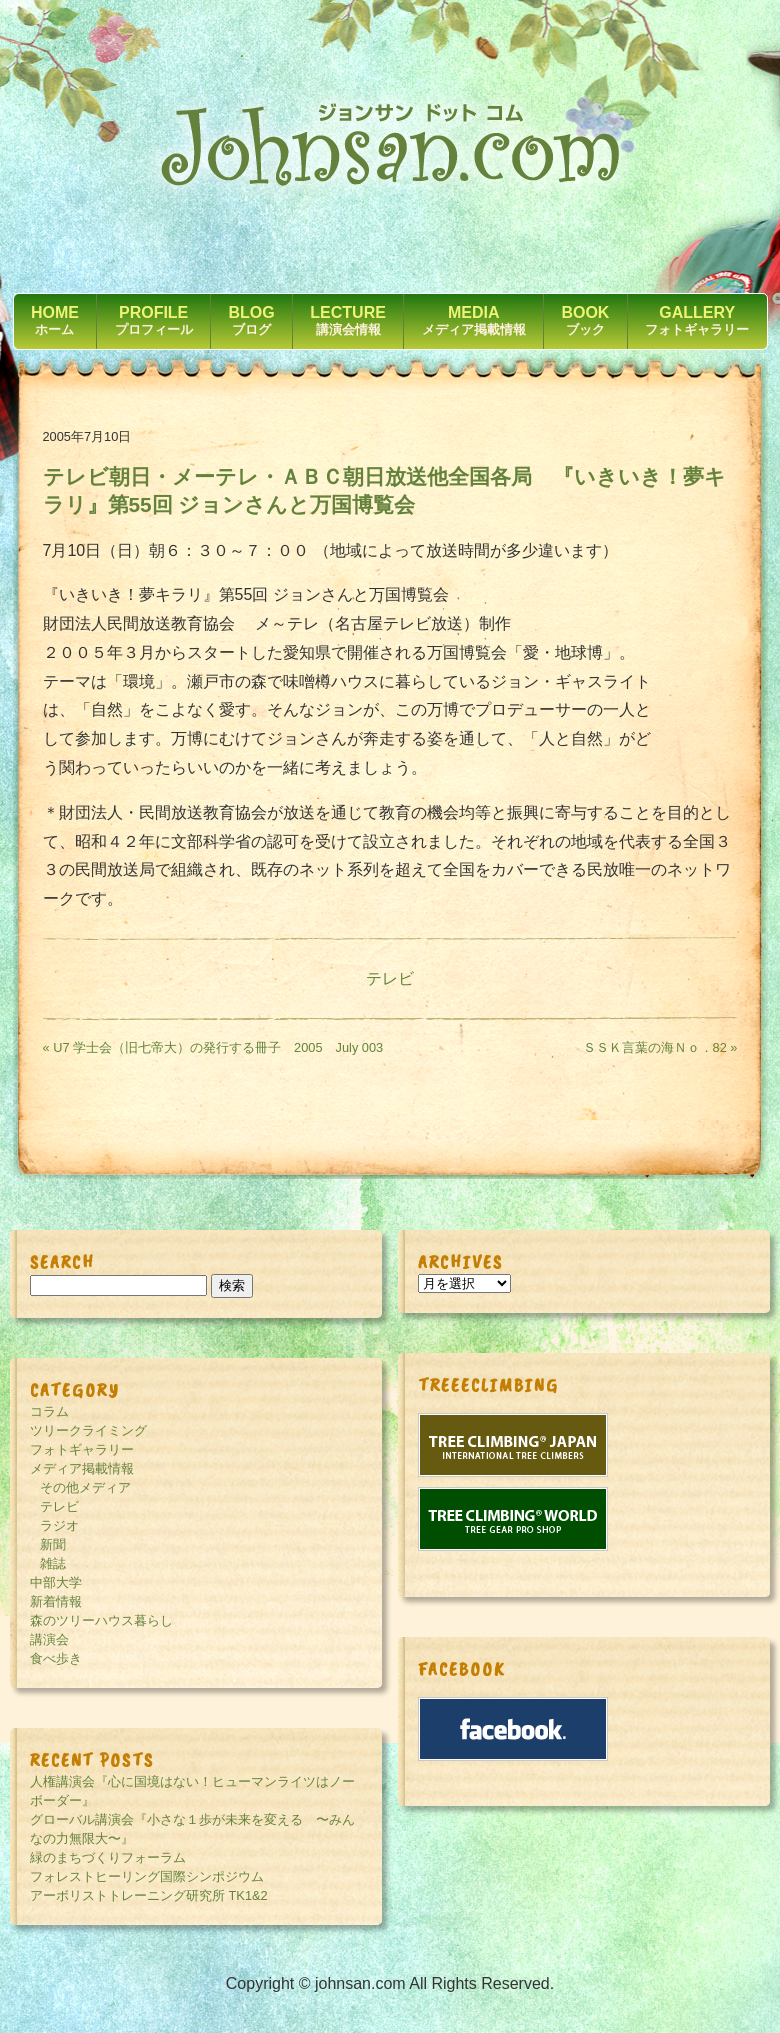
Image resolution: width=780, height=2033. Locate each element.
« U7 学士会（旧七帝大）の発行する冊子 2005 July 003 (213, 1047)
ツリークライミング (88, 1430)
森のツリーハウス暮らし (101, 1620)
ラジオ (59, 1525)
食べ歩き (56, 1658)
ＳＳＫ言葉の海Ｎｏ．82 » (660, 1047)
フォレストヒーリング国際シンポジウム (147, 1876)
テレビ (390, 978)
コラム (49, 1411)
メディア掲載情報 (82, 1468)
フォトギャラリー (82, 1449)
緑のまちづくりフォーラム (108, 1857)
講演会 (49, 1639)
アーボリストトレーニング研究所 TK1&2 (149, 1895)
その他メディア (85, 1487)
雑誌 (53, 1563)
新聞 (53, 1544)
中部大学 (56, 1582)
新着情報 (56, 1601)
